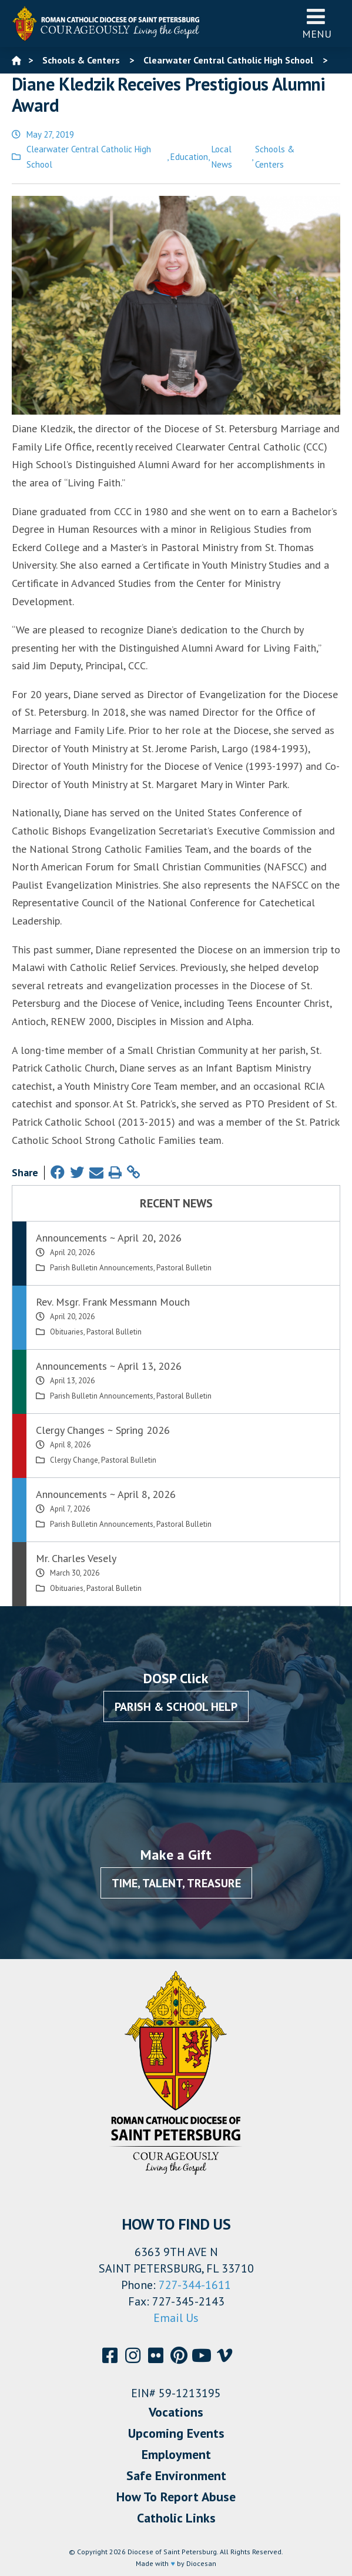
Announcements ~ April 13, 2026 (109, 1366)
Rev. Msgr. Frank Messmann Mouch (113, 1302)
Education (189, 156)
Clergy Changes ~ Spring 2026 (103, 1430)
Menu (316, 23)
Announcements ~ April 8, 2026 (106, 1494)
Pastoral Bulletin (184, 1268)
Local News (222, 157)
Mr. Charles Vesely (76, 1558)
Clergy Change (74, 1460)
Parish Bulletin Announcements (101, 1268)
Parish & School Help (176, 1706)
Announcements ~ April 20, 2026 (109, 1237)
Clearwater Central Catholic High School (88, 157)
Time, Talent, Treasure (176, 1883)
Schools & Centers (274, 157)
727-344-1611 (195, 2285)
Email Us (176, 2317)
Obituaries (66, 1332)
